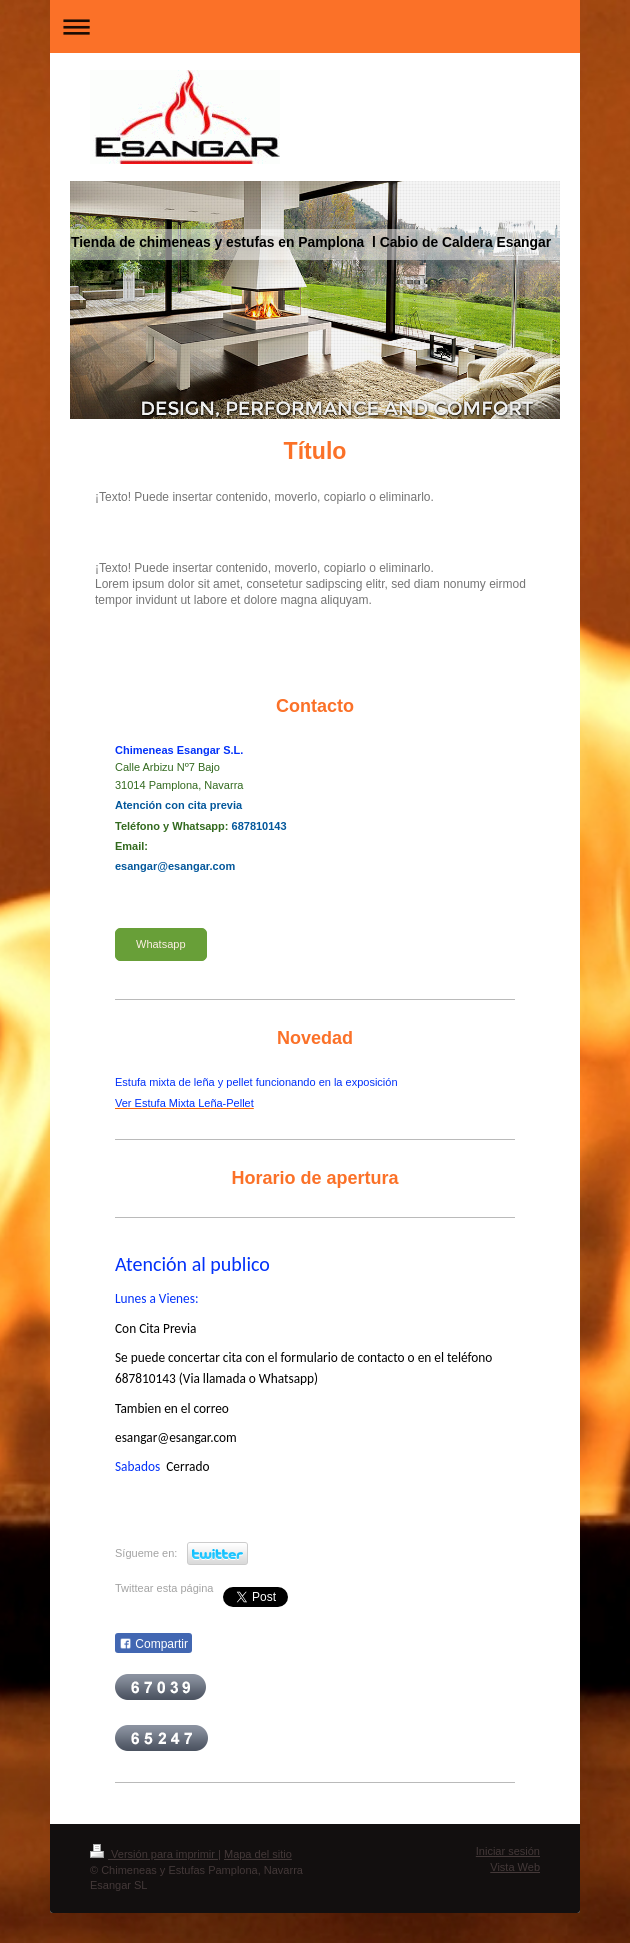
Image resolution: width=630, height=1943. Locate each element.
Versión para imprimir (154, 1854)
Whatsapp (161, 944)
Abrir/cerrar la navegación (315, 26)
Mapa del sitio (258, 1854)
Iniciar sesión (508, 1851)
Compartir (153, 1644)
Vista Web (515, 1867)
